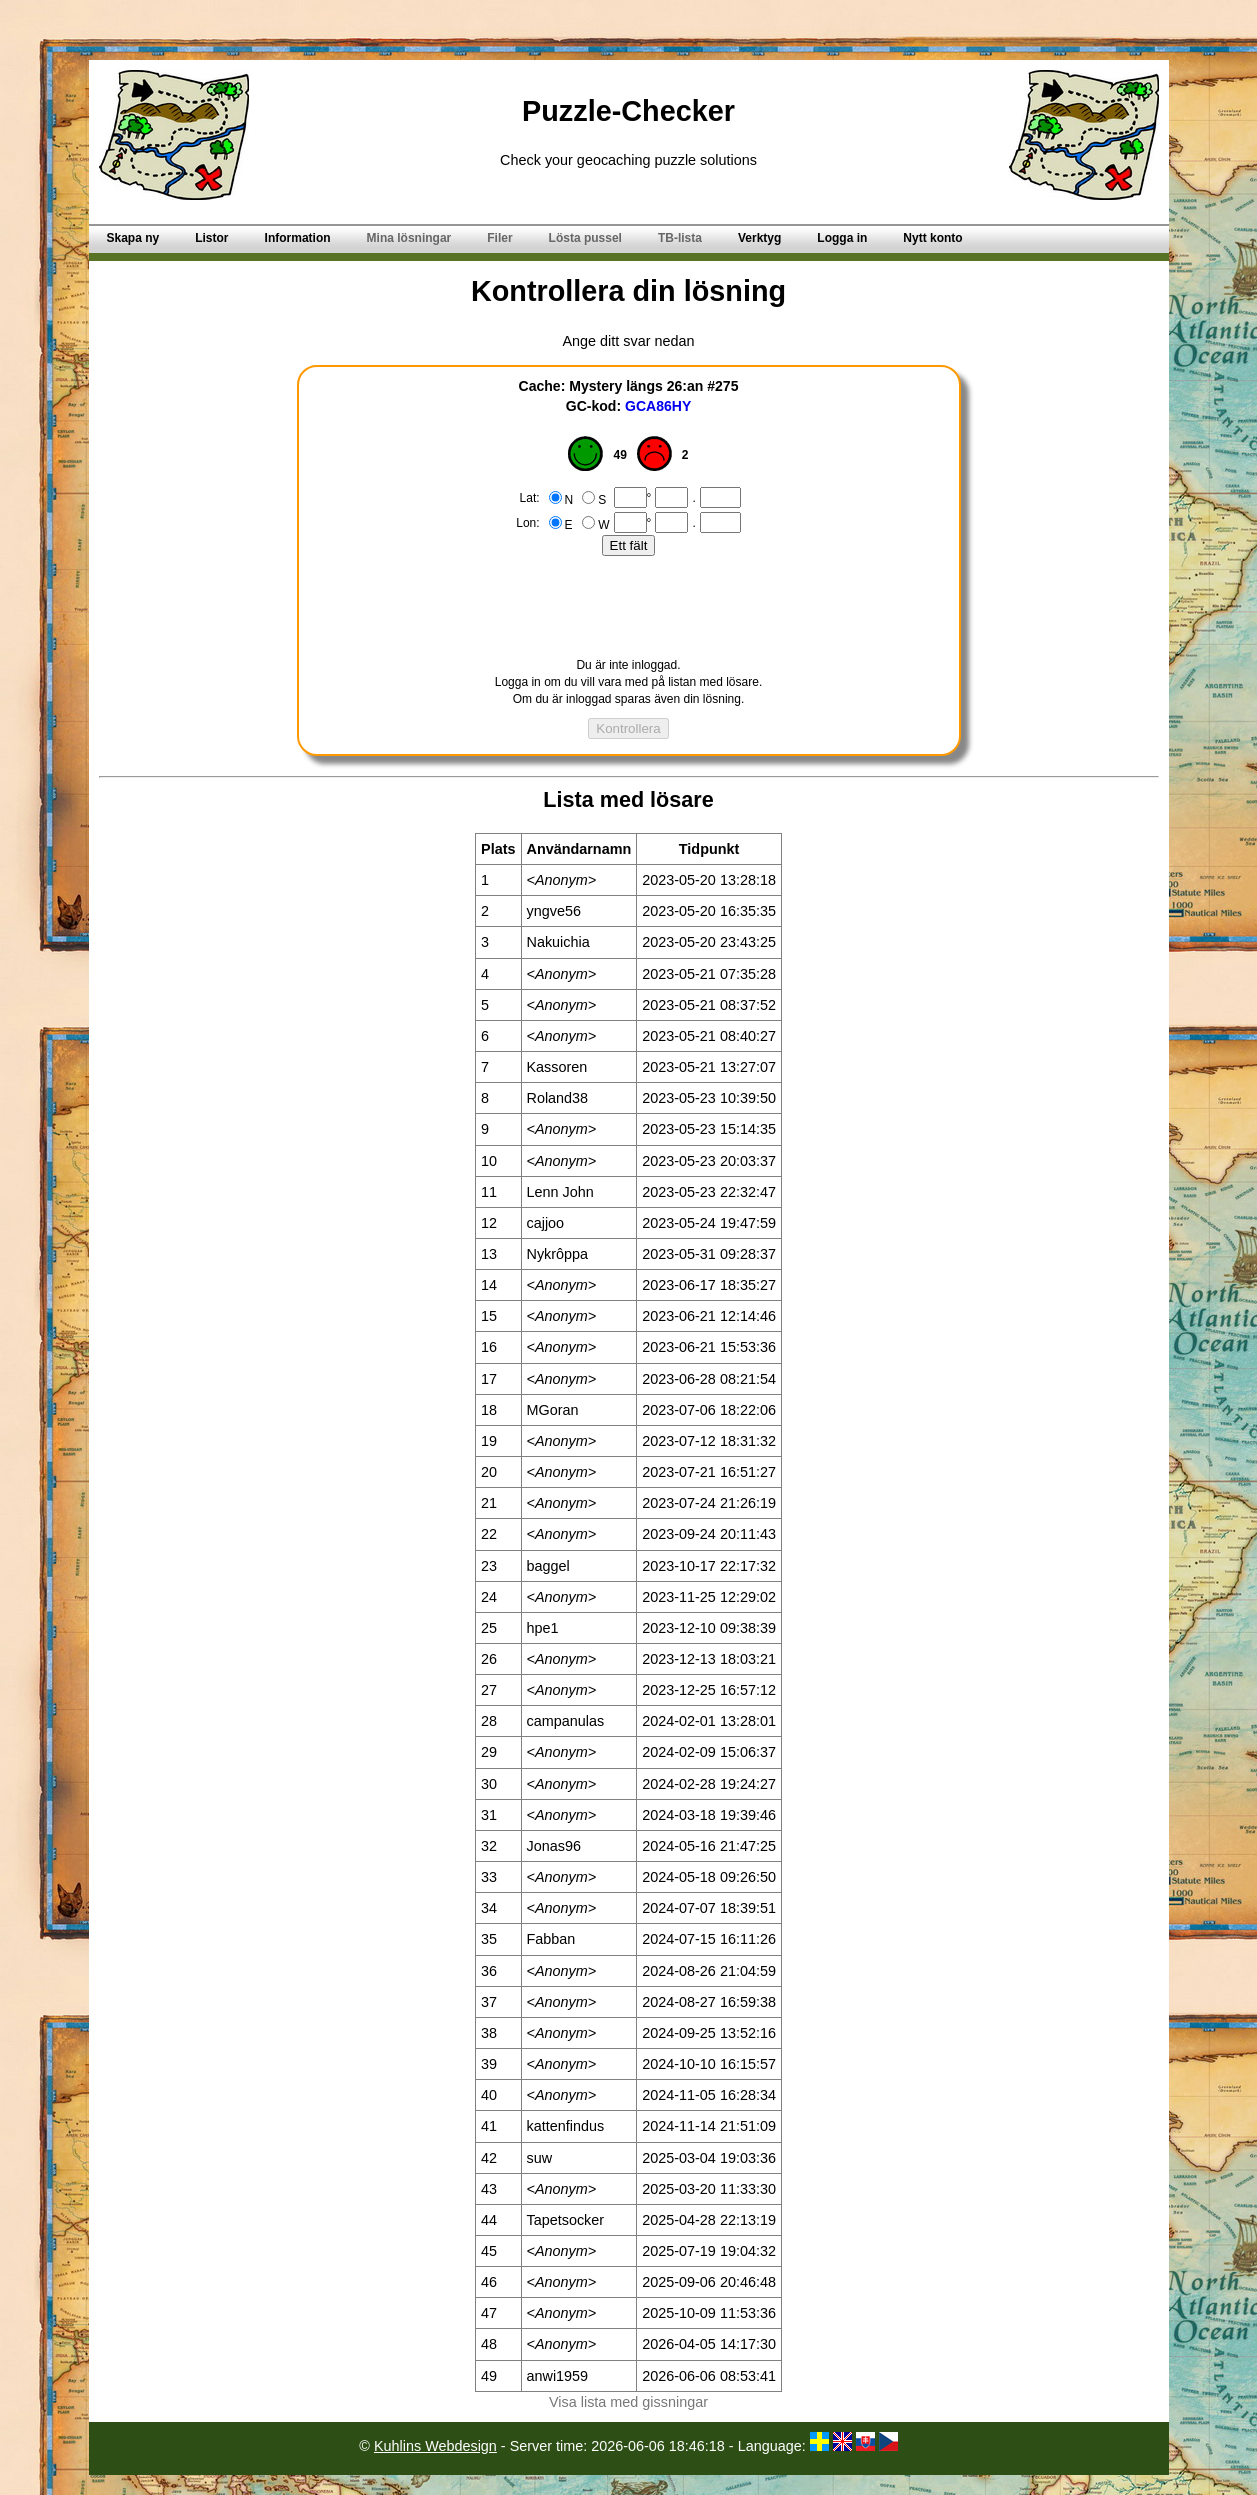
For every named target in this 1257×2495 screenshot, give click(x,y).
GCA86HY (658, 406)
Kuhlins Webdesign (435, 2446)
